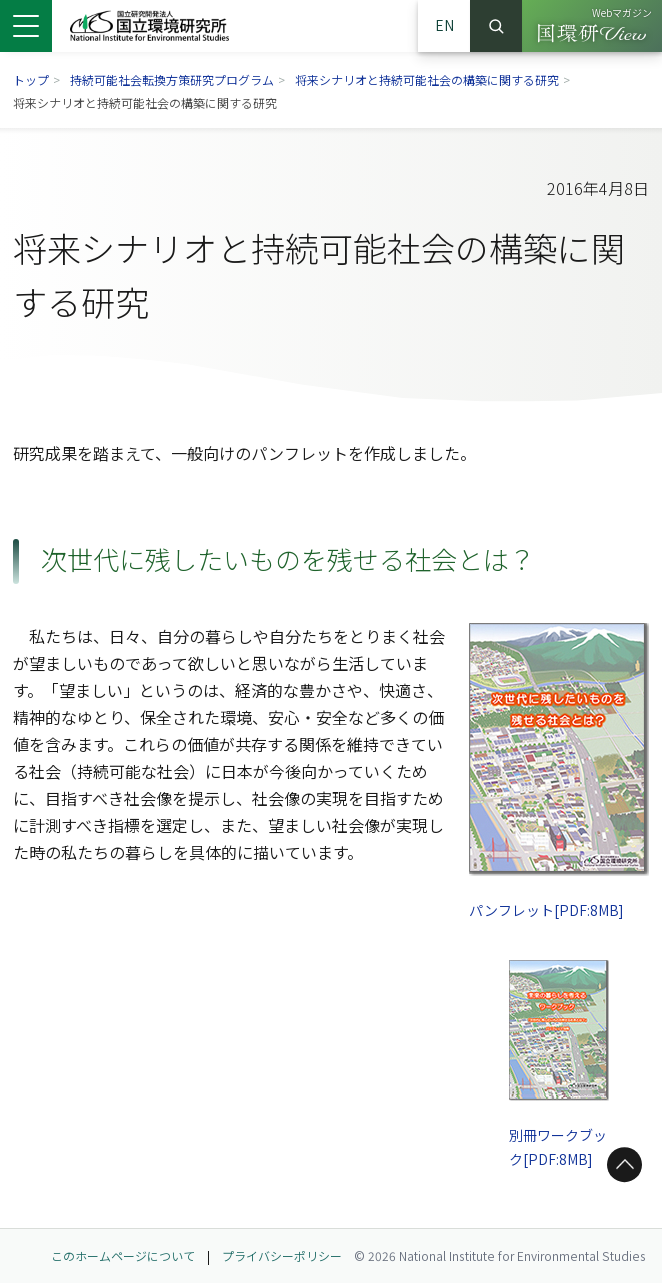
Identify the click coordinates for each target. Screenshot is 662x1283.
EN (444, 25)
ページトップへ (621, 1164)
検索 (496, 26)
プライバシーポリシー (282, 1255)
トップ (31, 79)
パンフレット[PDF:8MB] (546, 909)
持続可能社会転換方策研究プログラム (172, 79)
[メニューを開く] (26, 26)
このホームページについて (123, 1255)
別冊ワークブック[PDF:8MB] (559, 1147)
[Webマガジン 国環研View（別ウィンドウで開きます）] (592, 26)
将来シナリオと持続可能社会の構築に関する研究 (427, 79)
